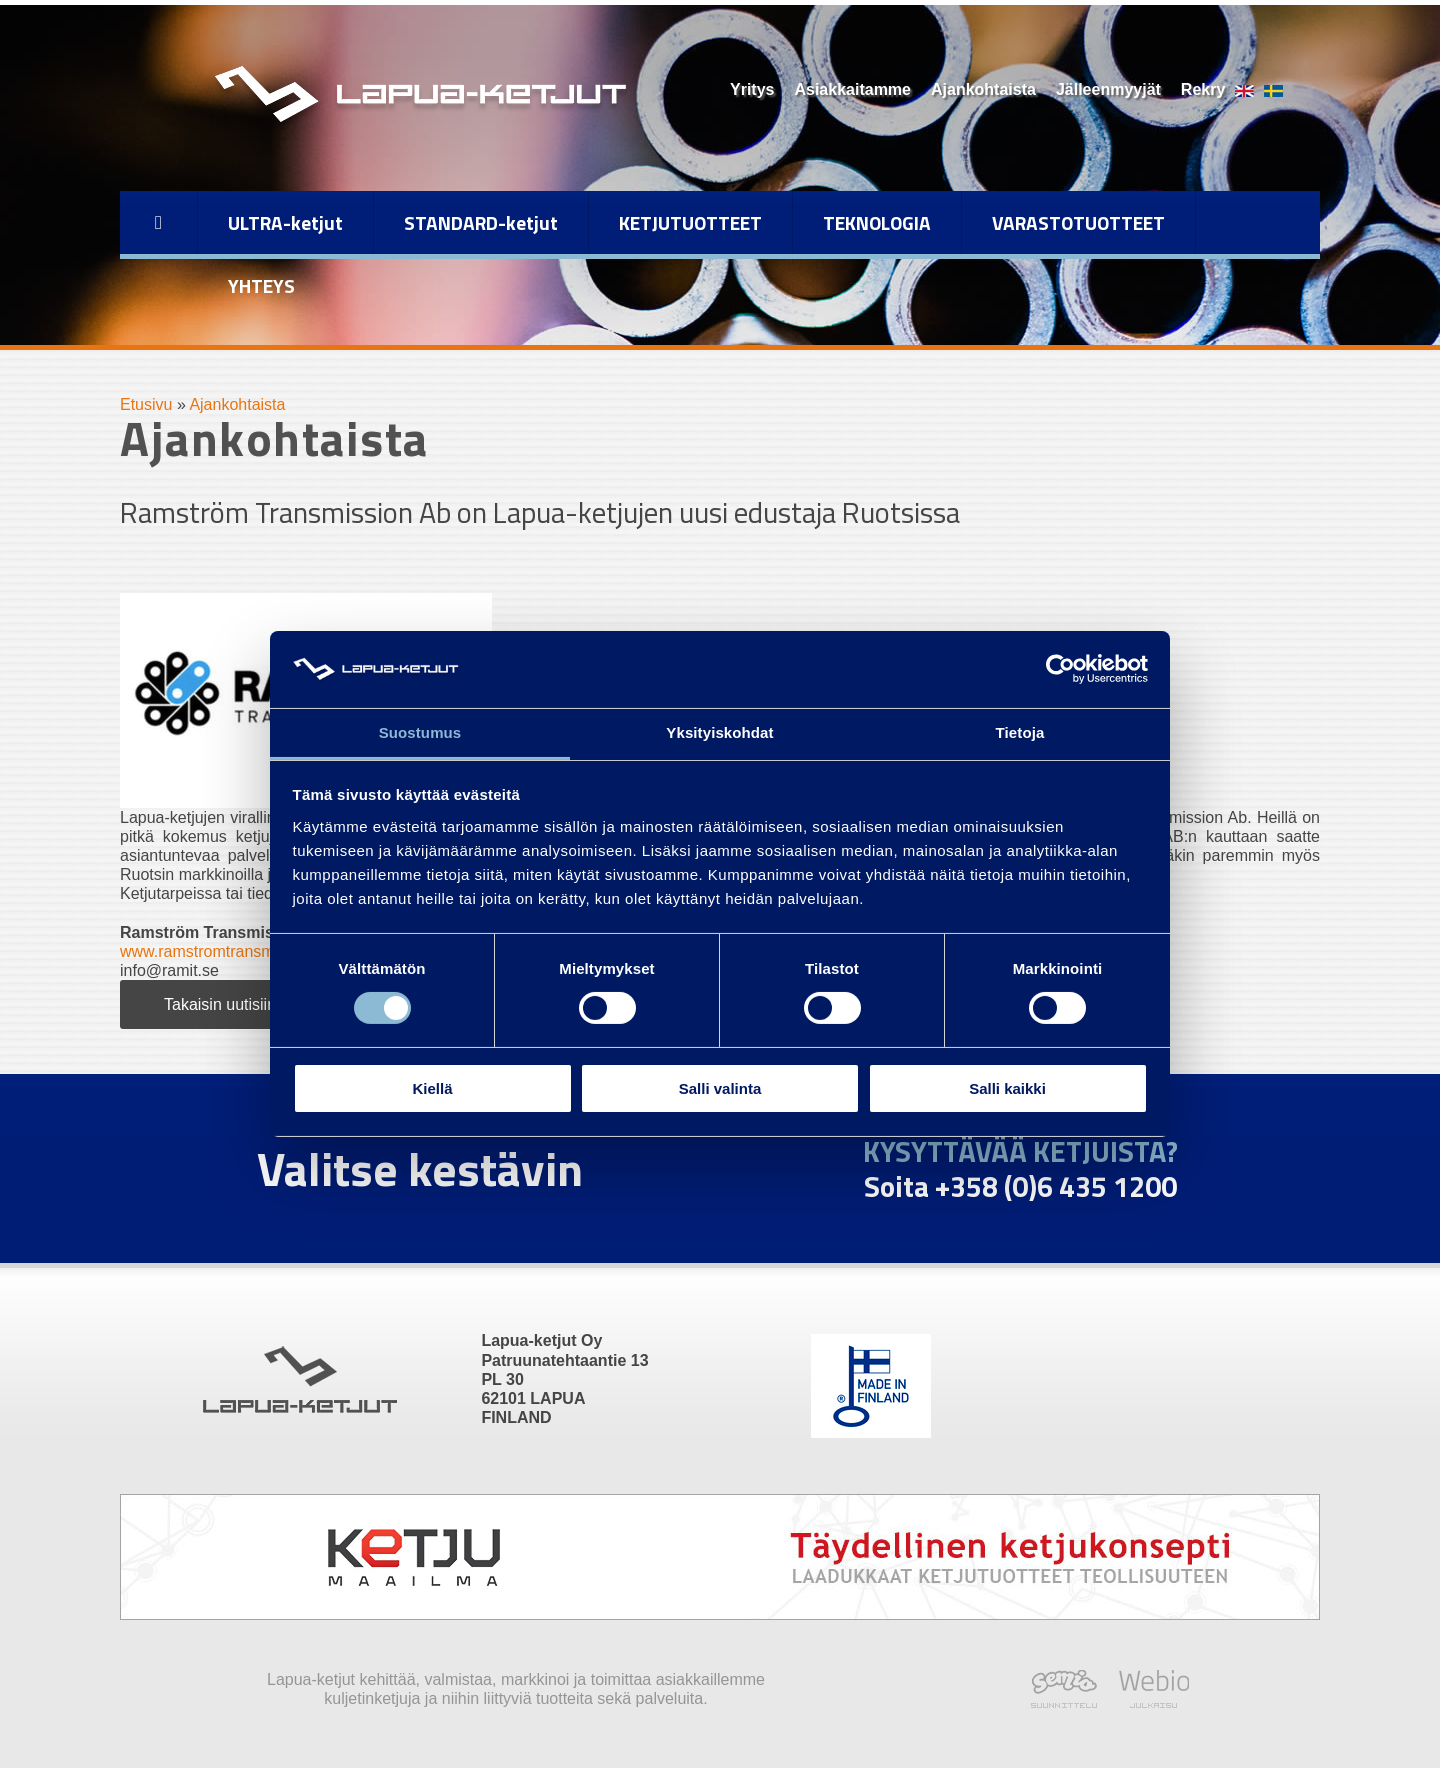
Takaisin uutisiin (220, 1004)
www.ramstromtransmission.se (228, 951)
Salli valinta (720, 1088)
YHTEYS (261, 285)
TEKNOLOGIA (877, 222)
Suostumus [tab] (420, 732)
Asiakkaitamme (852, 89)
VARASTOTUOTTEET (1078, 222)
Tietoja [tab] (1020, 732)
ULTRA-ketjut (285, 222)
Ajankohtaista (983, 89)
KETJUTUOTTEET (690, 222)
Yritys (752, 89)
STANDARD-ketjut (481, 222)
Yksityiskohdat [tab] (719, 732)
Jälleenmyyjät (1108, 89)
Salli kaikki (1007, 1088)
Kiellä (432, 1088)
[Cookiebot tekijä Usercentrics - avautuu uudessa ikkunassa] (1060, 669)
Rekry (1203, 89)
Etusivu (146, 404)
